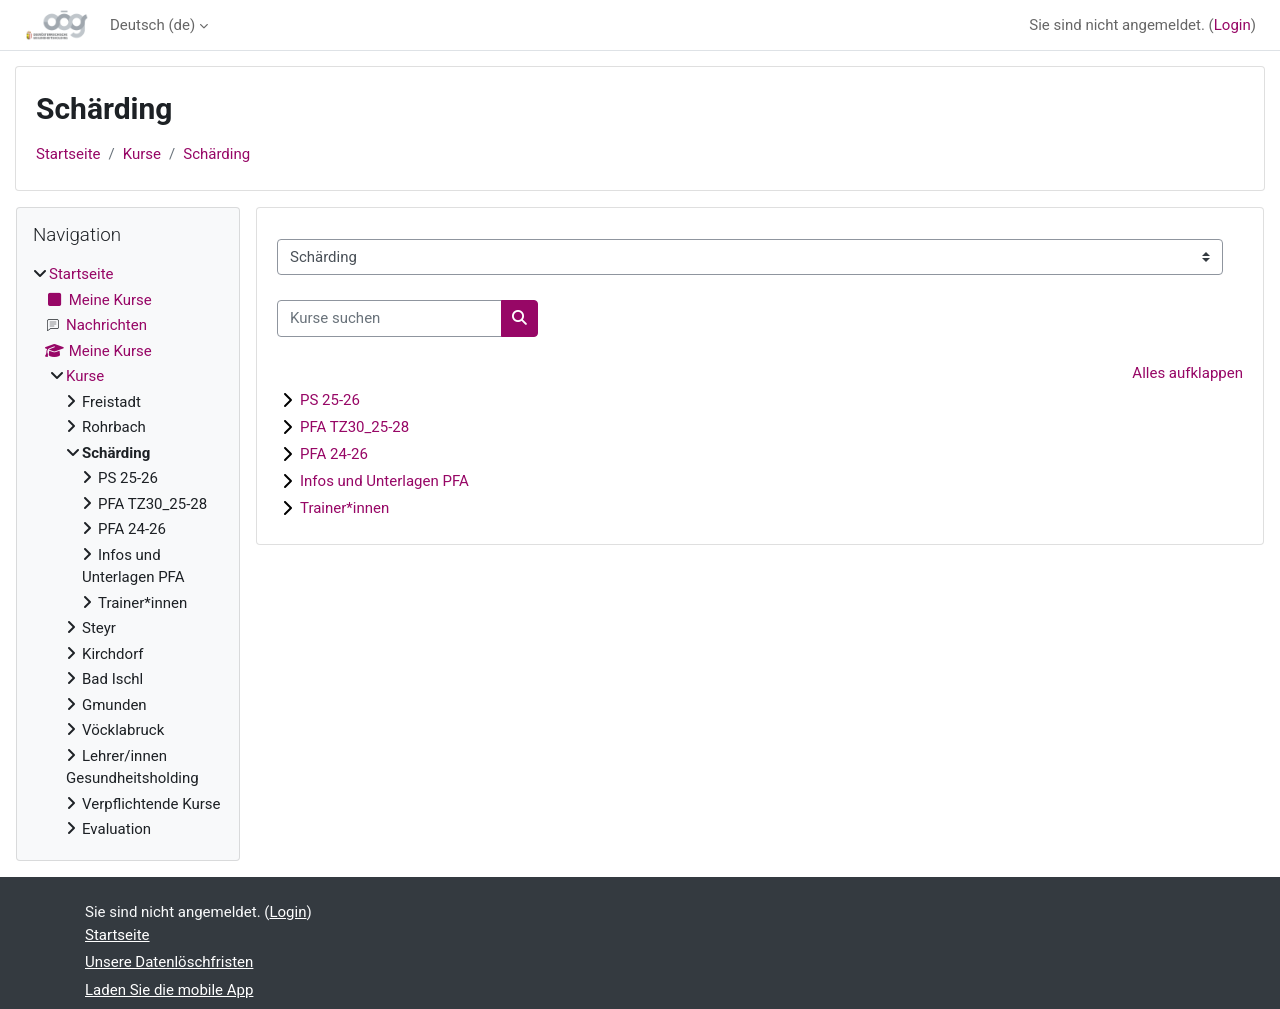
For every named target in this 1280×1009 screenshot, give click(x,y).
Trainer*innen (344, 508)
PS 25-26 (330, 400)
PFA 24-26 (334, 454)
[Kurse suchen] (389, 318)
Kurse (142, 154)
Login (1232, 25)
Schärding (216, 154)
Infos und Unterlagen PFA (384, 481)
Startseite (68, 154)
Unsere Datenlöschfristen (169, 962)
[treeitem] (128, 552)
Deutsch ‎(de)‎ (152, 25)
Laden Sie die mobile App (169, 990)
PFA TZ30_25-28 (354, 427)
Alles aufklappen (1187, 373)
